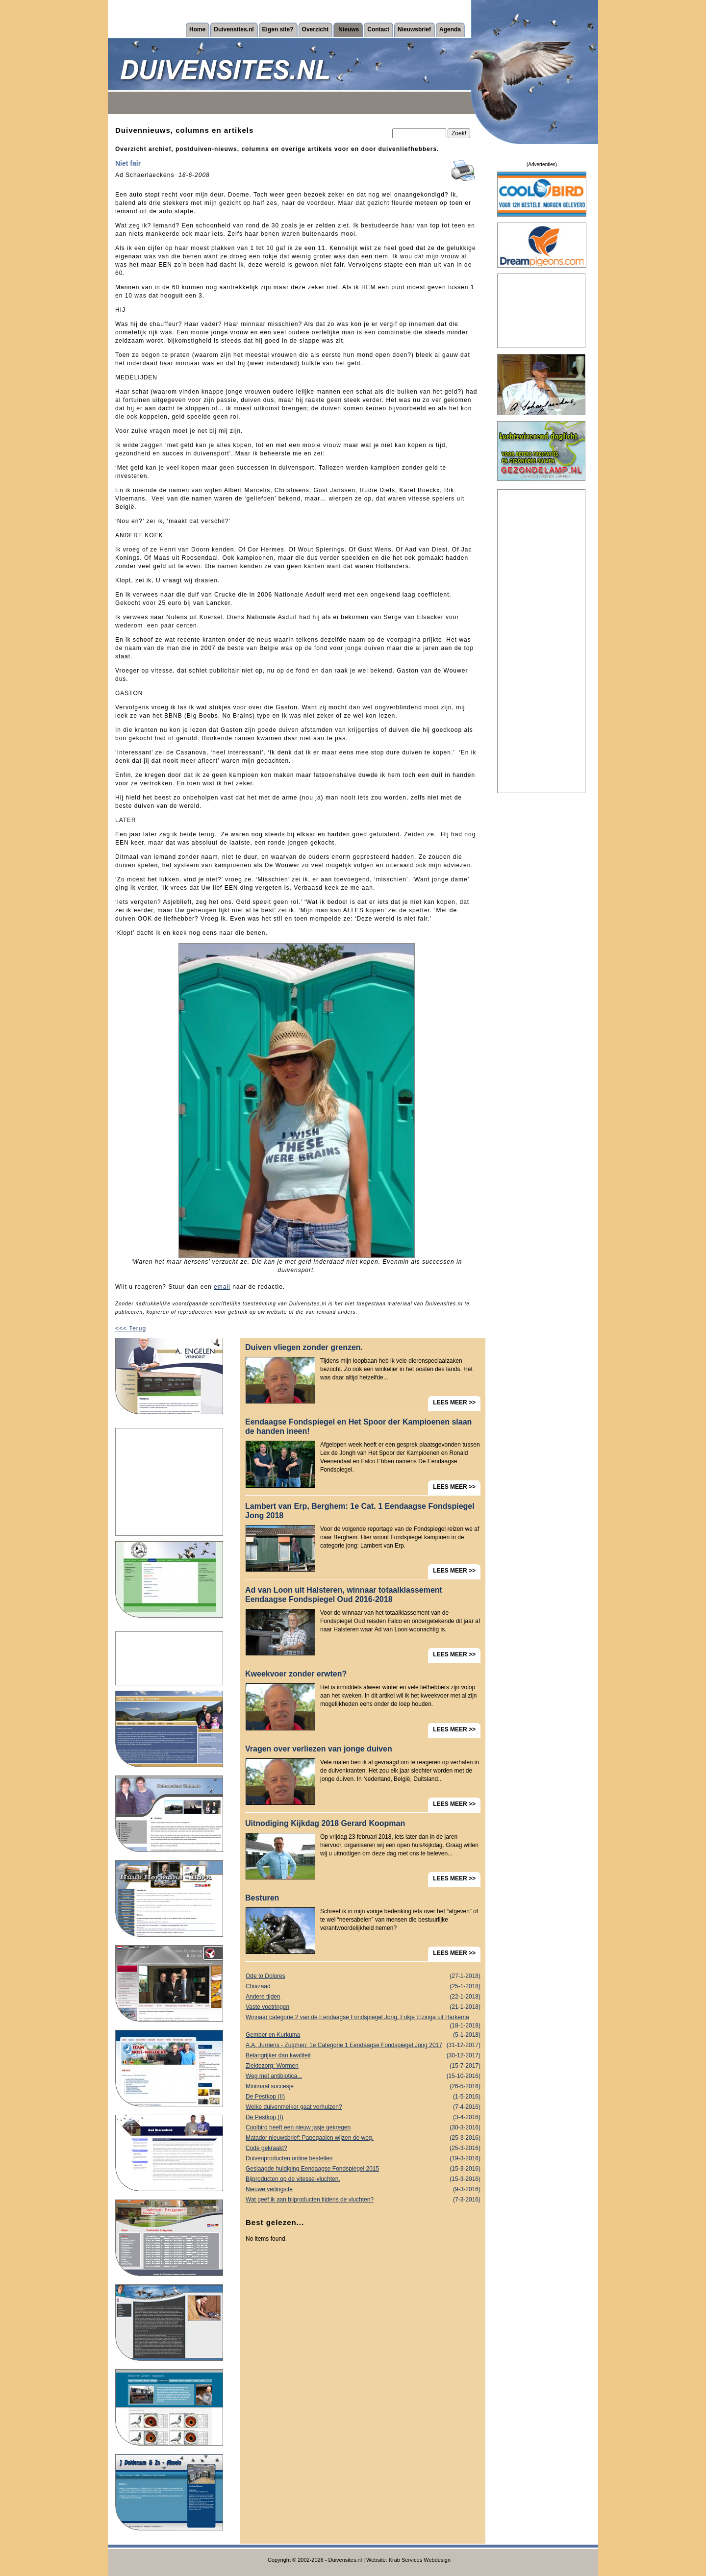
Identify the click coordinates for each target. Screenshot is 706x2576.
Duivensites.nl (233, 29)
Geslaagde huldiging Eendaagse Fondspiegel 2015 (363, 2169)
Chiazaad (363, 1986)
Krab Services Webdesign (420, 2560)
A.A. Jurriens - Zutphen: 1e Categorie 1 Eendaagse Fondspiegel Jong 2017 (363, 2045)
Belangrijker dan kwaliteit (363, 2055)
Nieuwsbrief (414, 29)
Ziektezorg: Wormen (363, 2066)
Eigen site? (278, 29)
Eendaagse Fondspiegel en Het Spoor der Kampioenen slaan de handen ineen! (358, 1426)
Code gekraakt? (363, 2148)
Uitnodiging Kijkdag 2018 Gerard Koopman (325, 1823)
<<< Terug (130, 1328)
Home (197, 29)
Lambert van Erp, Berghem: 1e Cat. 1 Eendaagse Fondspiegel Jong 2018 (360, 1511)
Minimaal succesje (363, 2086)
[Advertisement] (169, 1482)
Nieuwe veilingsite (363, 2189)
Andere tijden (363, 1997)
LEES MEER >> (454, 1402)
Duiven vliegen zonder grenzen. (304, 1347)
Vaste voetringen (363, 2007)
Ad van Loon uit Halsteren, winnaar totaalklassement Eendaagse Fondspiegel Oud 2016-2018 (343, 1594)
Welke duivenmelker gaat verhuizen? (363, 2107)
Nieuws (348, 29)
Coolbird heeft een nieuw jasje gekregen (363, 2128)
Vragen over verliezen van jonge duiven (318, 1749)
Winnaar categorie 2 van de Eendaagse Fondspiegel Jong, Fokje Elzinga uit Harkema (363, 2018)
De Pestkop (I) (363, 2117)
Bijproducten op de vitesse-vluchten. (363, 2179)
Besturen (262, 1898)
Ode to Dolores (363, 1976)
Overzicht (315, 29)
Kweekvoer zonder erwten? (296, 1674)
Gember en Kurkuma (363, 2035)
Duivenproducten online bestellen (363, 2158)
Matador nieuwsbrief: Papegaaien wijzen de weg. (363, 2138)
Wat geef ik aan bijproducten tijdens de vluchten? (363, 2200)
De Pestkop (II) (363, 2097)
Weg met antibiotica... (363, 2076)
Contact (378, 29)
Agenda (450, 29)
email (222, 1286)
